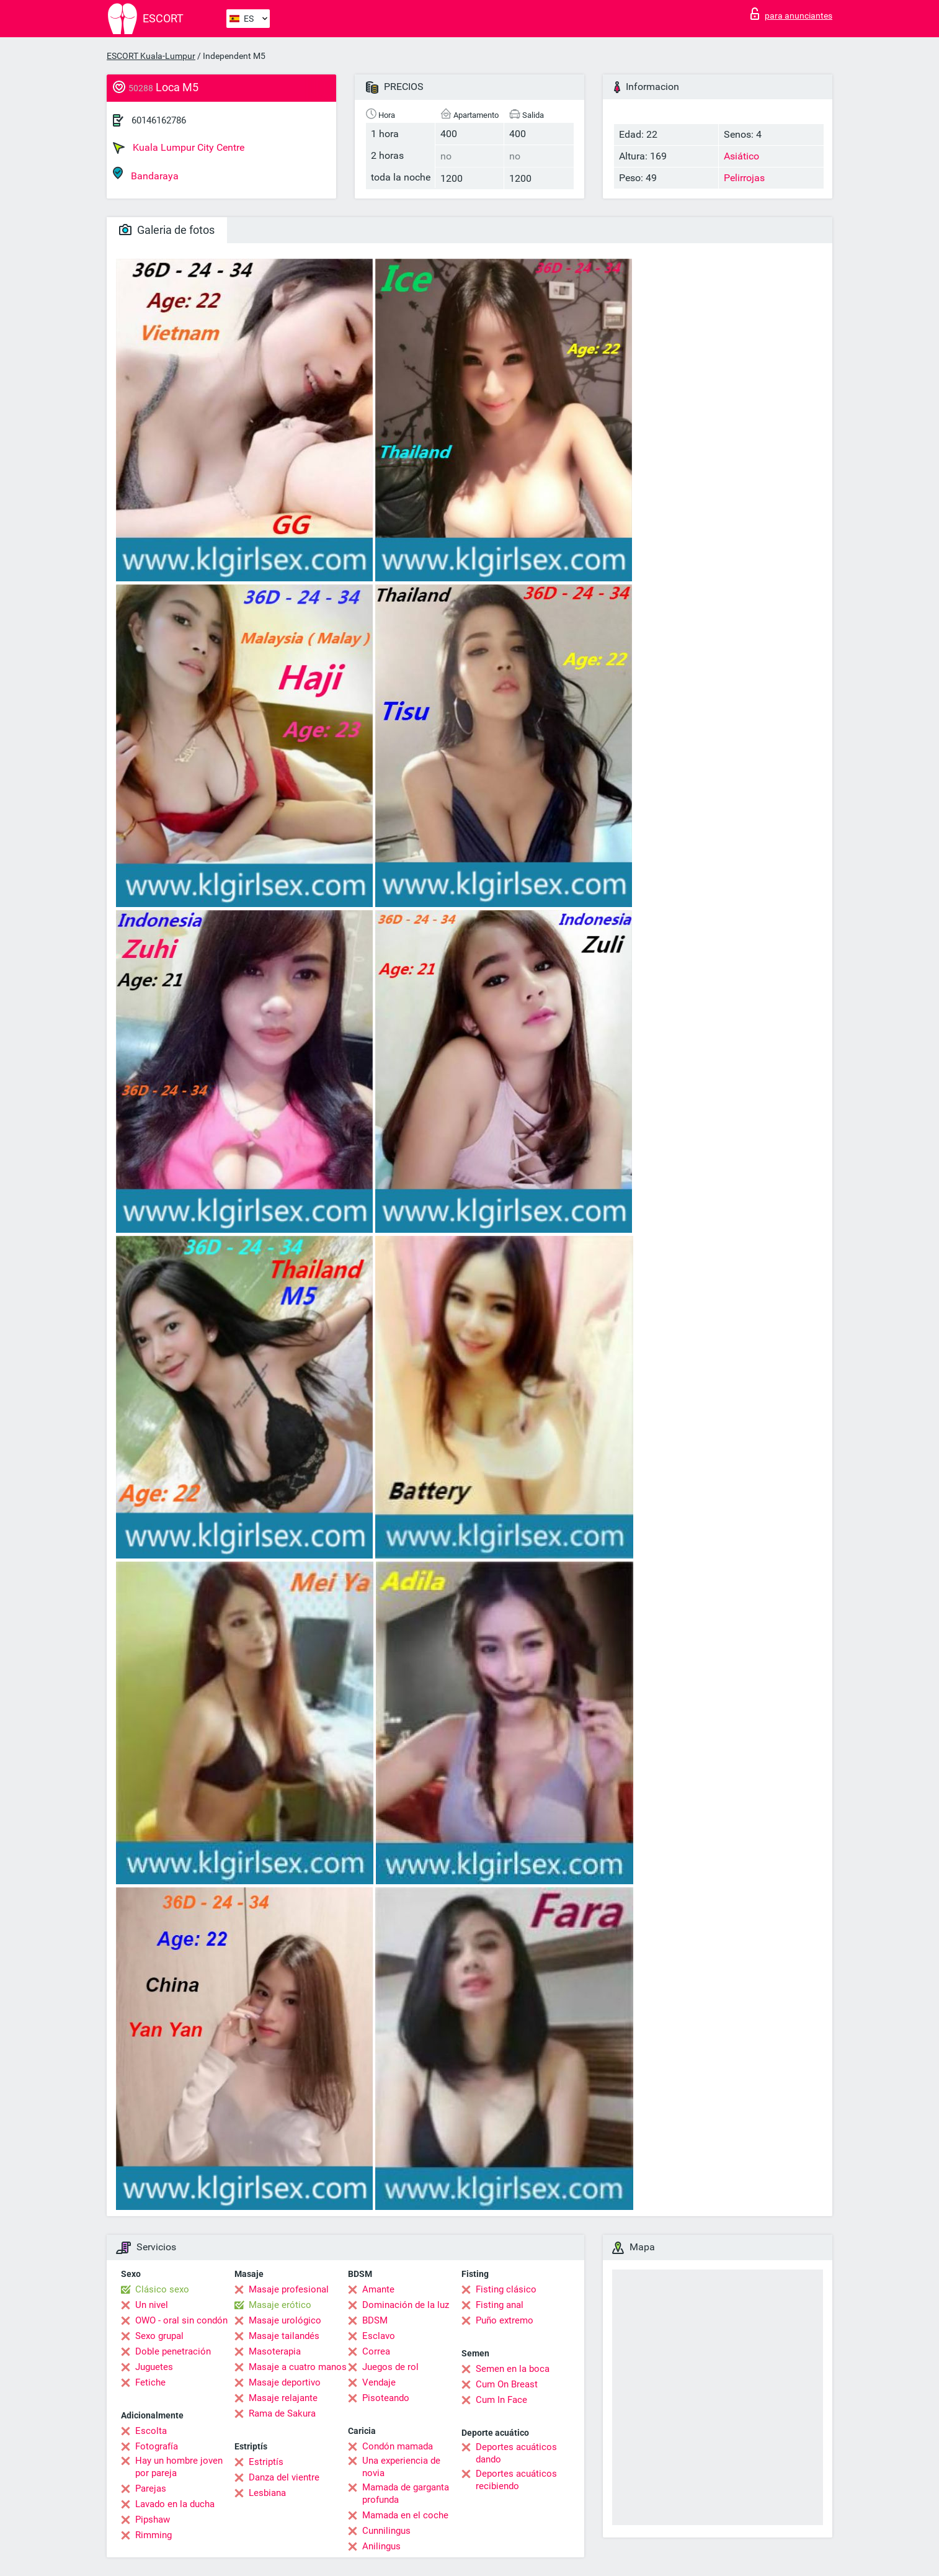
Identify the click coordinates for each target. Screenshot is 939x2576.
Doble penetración (173, 2351)
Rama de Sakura (282, 2413)
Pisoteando (385, 2398)
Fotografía (156, 2446)
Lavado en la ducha (175, 2504)
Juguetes (154, 2367)
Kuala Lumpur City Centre (178, 147)
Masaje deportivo (285, 2382)
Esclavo (378, 2335)
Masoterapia (275, 2351)
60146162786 (158, 120)
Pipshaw (152, 2519)
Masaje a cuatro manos (298, 2367)
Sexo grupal (159, 2335)
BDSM (375, 2320)
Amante (378, 2289)
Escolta (151, 2430)
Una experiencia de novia (401, 2467)
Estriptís (266, 2461)
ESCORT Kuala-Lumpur (151, 56)
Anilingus (381, 2546)
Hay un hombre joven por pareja (179, 2467)
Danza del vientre (284, 2477)
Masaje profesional (289, 2289)
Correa (376, 2351)
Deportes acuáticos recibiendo (516, 2480)
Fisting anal (499, 2304)
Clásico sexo (162, 2289)
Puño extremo (504, 2320)
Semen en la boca (513, 2368)
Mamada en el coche (405, 2515)
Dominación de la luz (405, 2304)
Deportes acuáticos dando (516, 2453)
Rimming (153, 2535)
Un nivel (151, 2304)
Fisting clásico (506, 2289)
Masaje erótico (280, 2304)
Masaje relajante (283, 2398)
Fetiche (150, 2382)
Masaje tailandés (284, 2335)
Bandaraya (146, 174)
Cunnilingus (386, 2530)
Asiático (741, 156)
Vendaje (379, 2382)
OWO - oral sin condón (181, 2320)
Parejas (150, 2488)
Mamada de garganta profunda (405, 2493)
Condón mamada (397, 2446)
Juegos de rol (390, 2367)
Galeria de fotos (167, 229)
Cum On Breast (507, 2384)
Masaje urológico (285, 2320)
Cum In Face (501, 2399)
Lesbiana (267, 2492)
